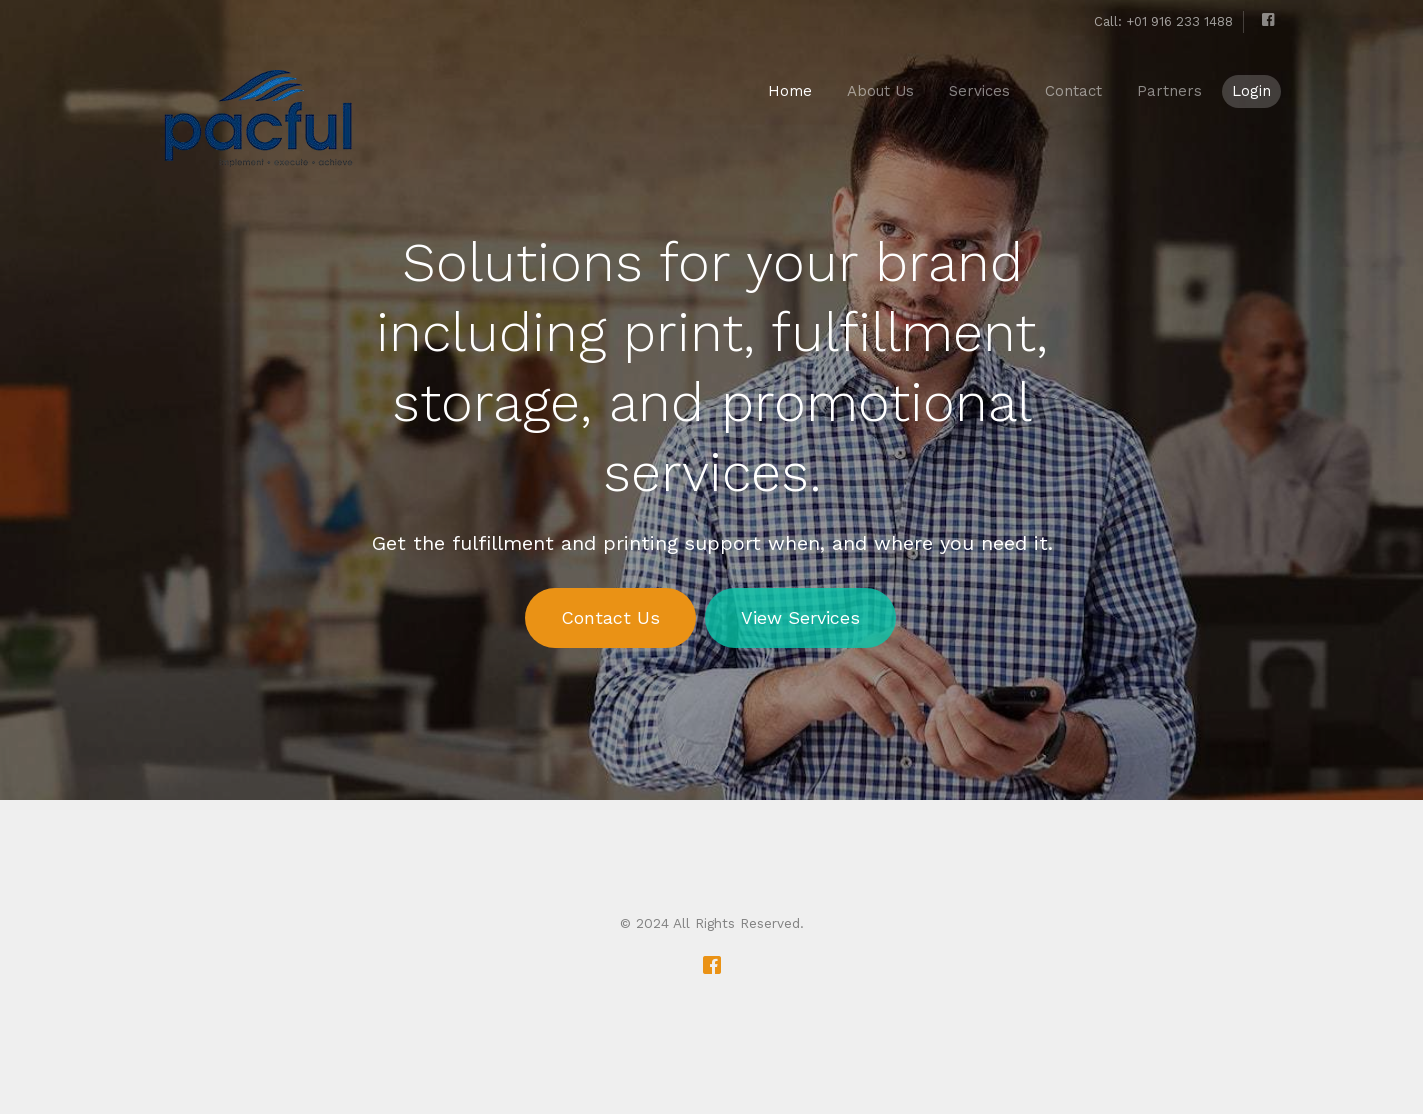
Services (979, 91)
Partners (1169, 91)
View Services (799, 617)
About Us (880, 91)
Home (790, 91)
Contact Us (609, 617)
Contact (1073, 91)
